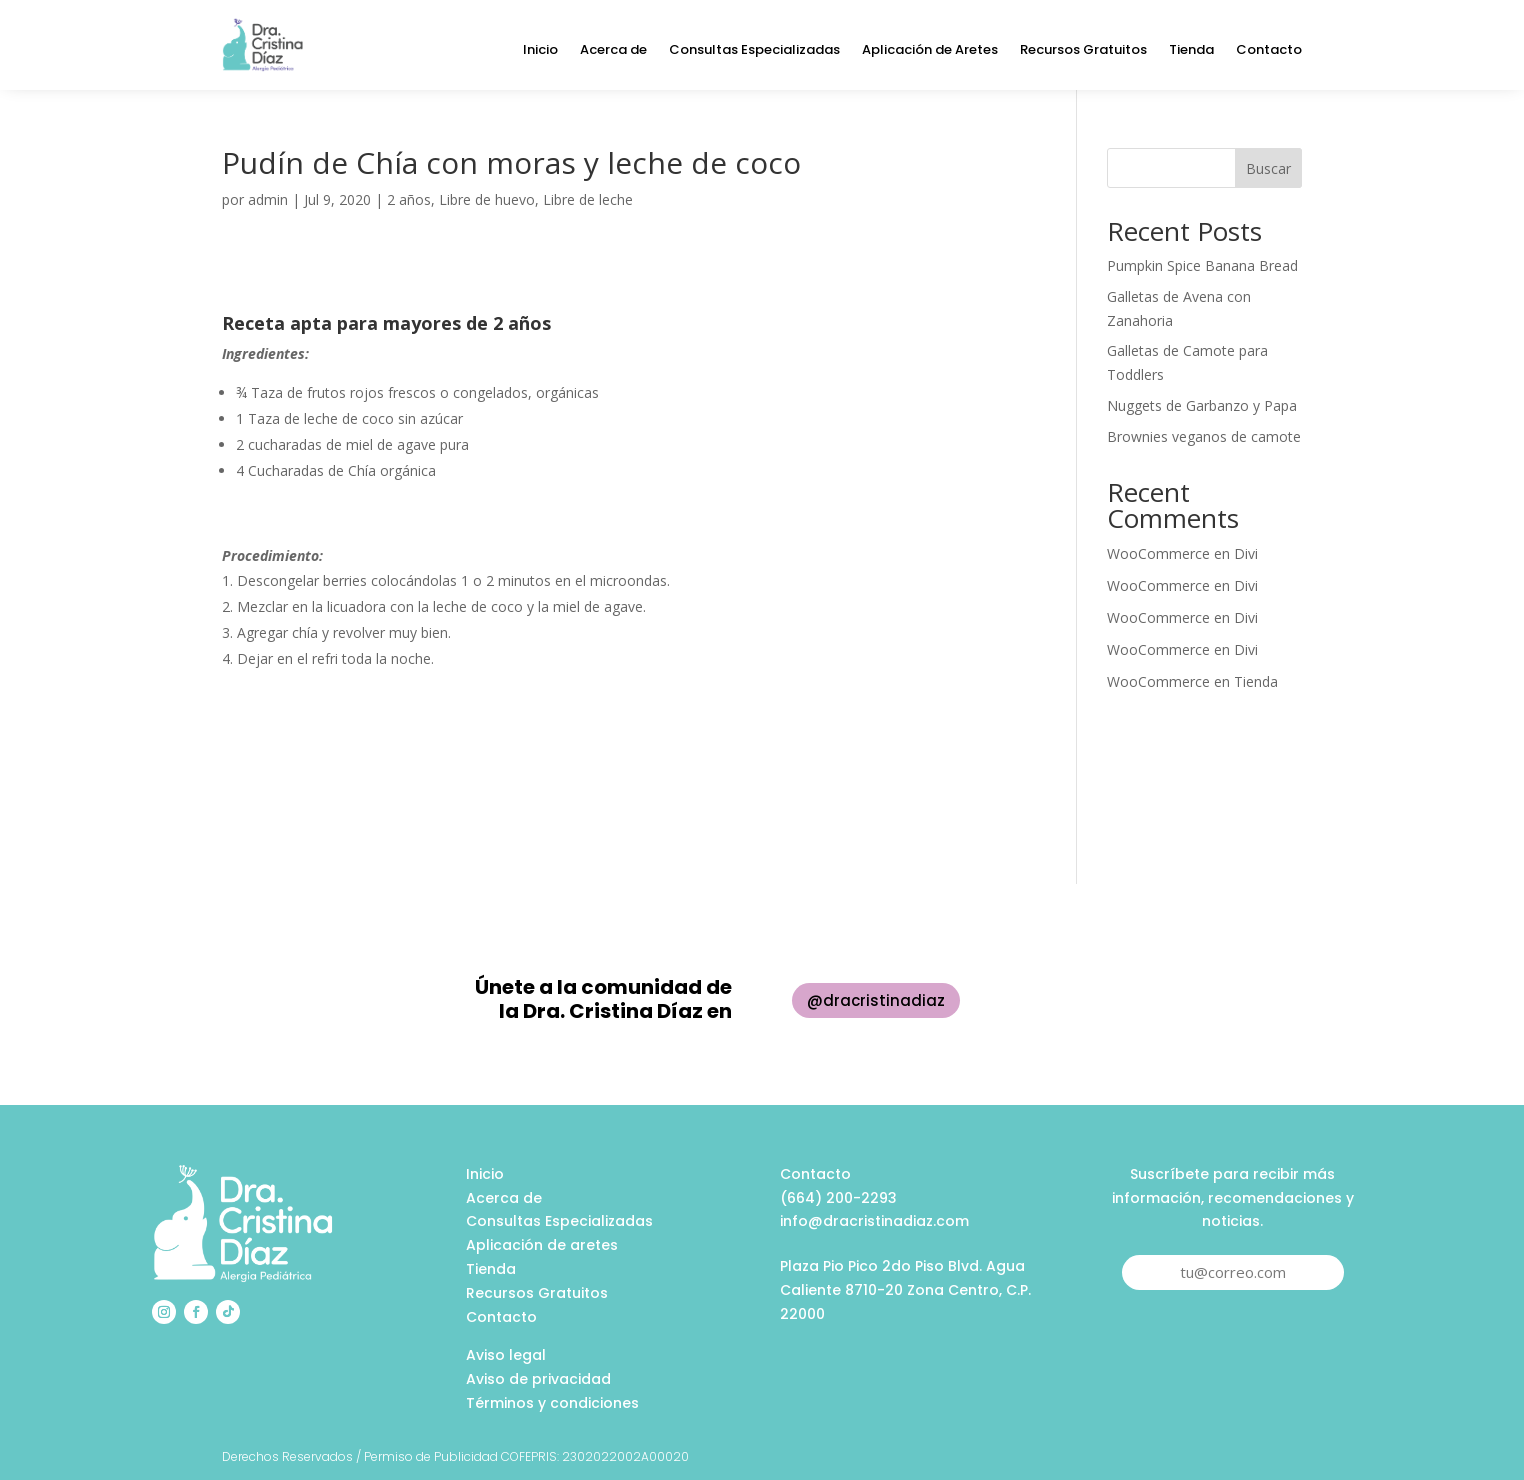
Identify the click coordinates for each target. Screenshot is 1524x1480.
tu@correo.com (1233, 1272)
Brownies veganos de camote (1204, 436)
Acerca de (613, 51)
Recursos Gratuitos (1083, 51)
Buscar (1268, 168)
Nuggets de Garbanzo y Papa (1202, 405)
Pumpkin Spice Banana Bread (1202, 265)
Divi (1246, 553)
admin (268, 199)
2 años (409, 199)
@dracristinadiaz (876, 1000)
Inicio (540, 51)
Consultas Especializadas (754, 51)
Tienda (1191, 51)
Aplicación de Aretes (930, 51)
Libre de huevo (487, 199)
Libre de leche (588, 199)
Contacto (1269, 51)
